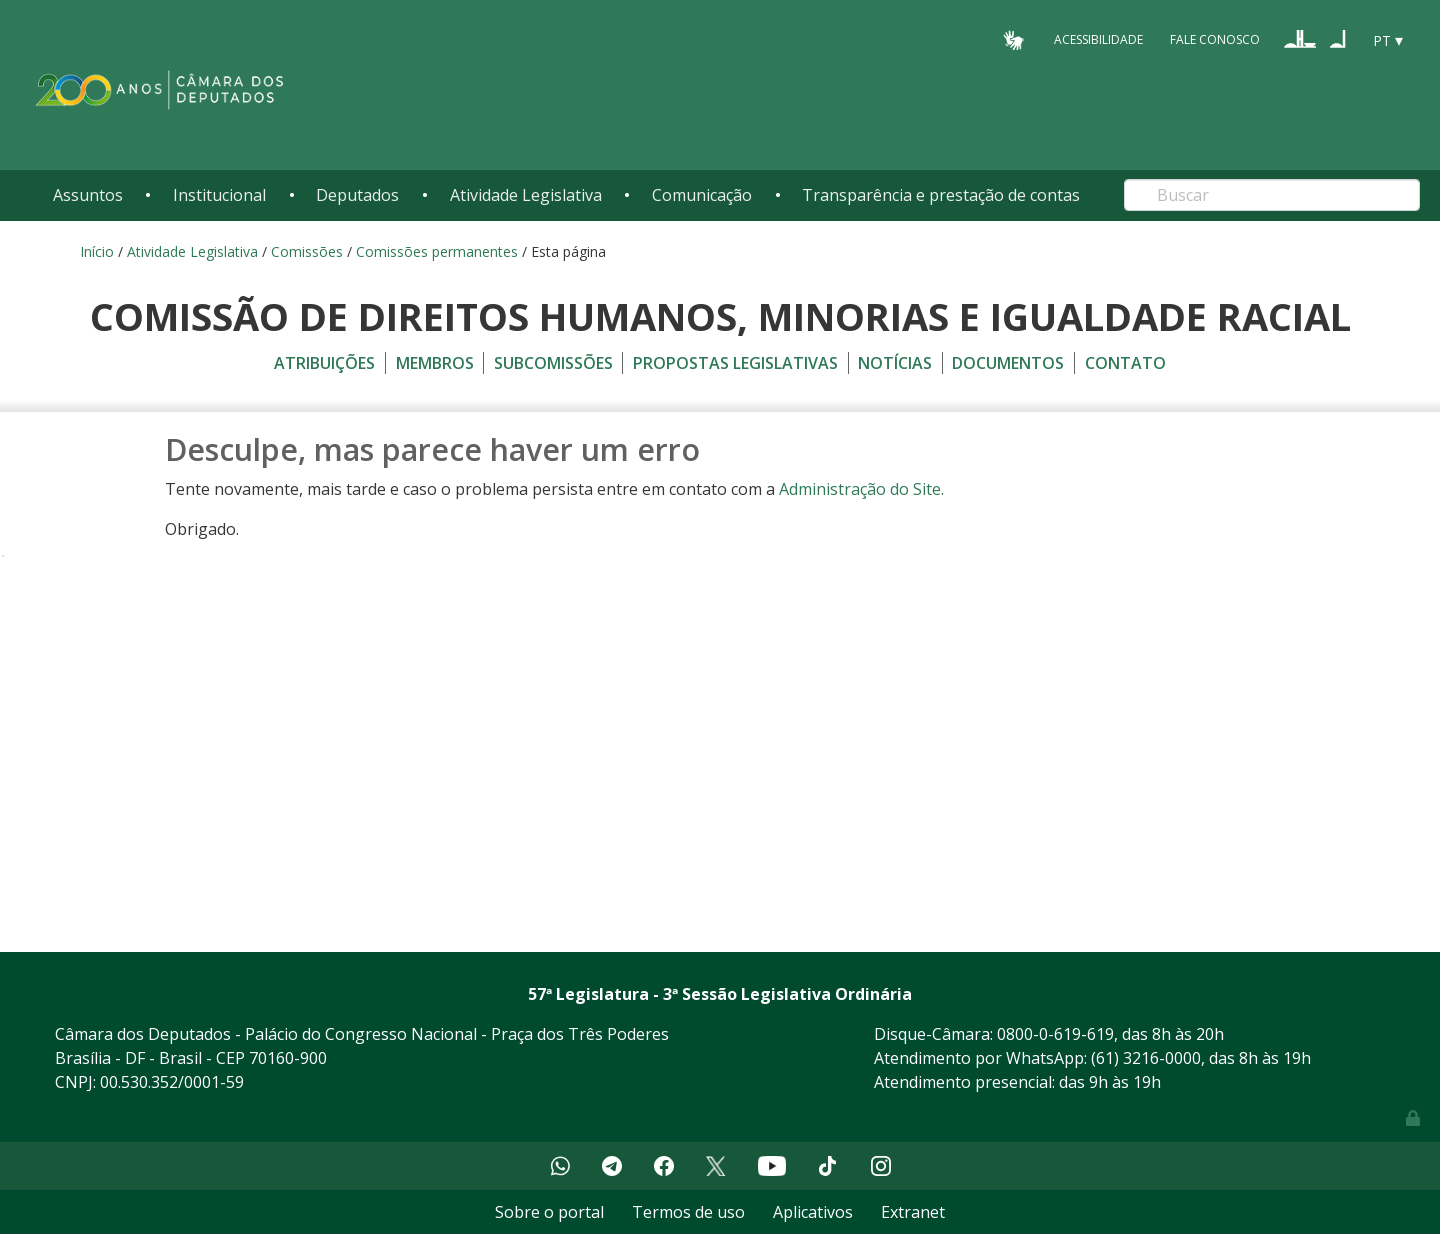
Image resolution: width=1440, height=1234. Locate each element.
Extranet (913, 1212)
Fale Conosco (1215, 39)
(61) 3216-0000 (1146, 1058)
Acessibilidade (1098, 39)
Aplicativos (813, 1212)
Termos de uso (688, 1212)
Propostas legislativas (735, 363)
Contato (1125, 363)
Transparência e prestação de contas (941, 195)
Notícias (895, 363)
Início (97, 251)
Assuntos (88, 195)
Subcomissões (553, 363)
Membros (435, 363)
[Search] (1272, 195)
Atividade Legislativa (526, 195)
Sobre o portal (549, 1212)
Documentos (1008, 363)
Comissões (307, 251)
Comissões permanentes (437, 251)
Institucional (219, 195)
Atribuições (324, 363)
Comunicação (702, 195)
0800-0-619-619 (1055, 1034)
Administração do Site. (861, 489)
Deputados (357, 195)
